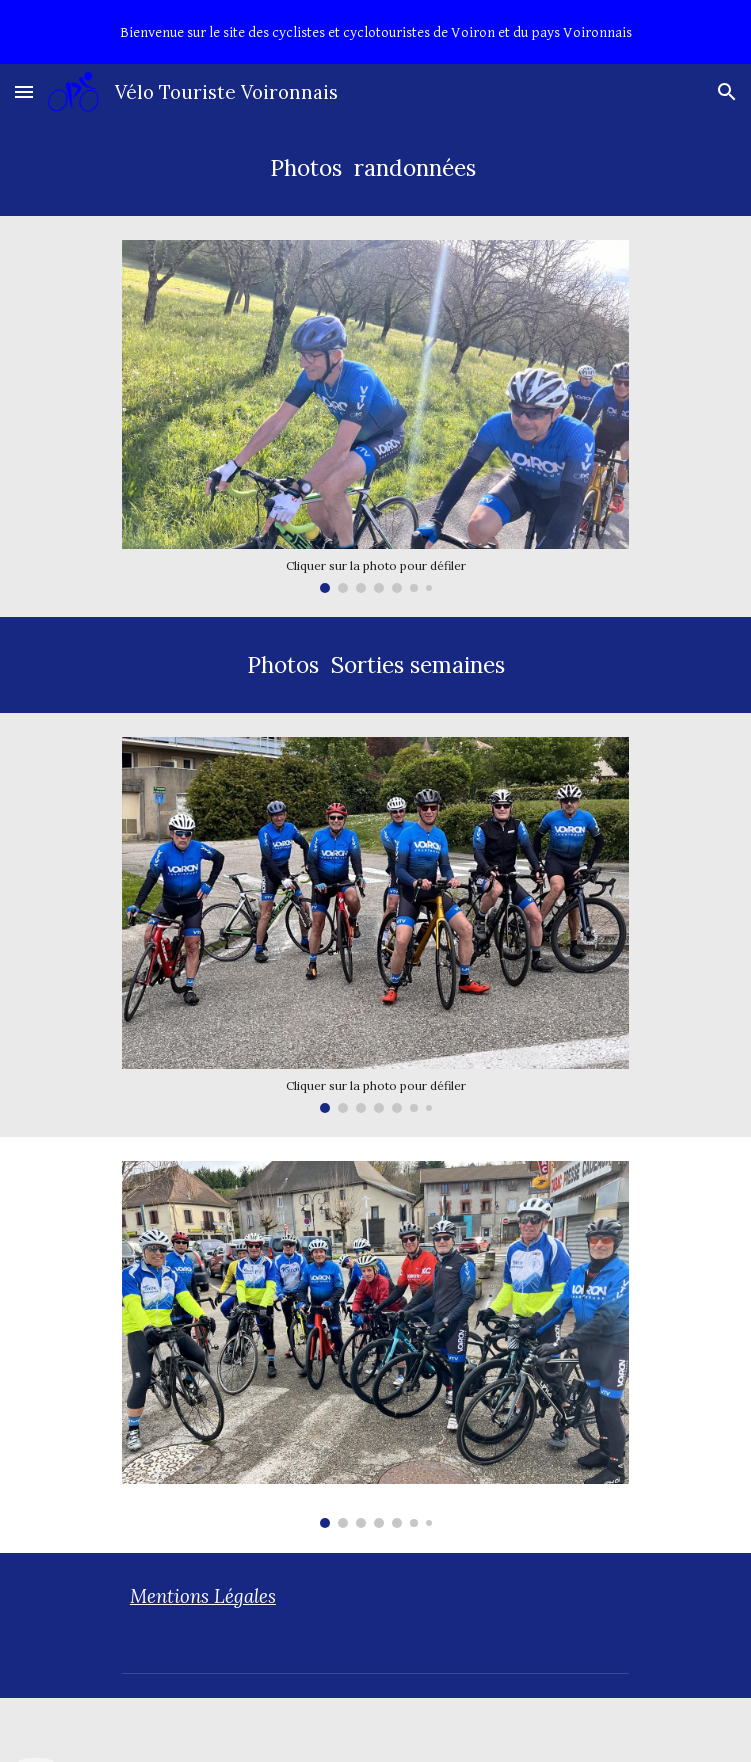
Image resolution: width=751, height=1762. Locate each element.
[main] (375, 168)
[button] (24, 91)
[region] (375, 32)
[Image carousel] (375, 416)
